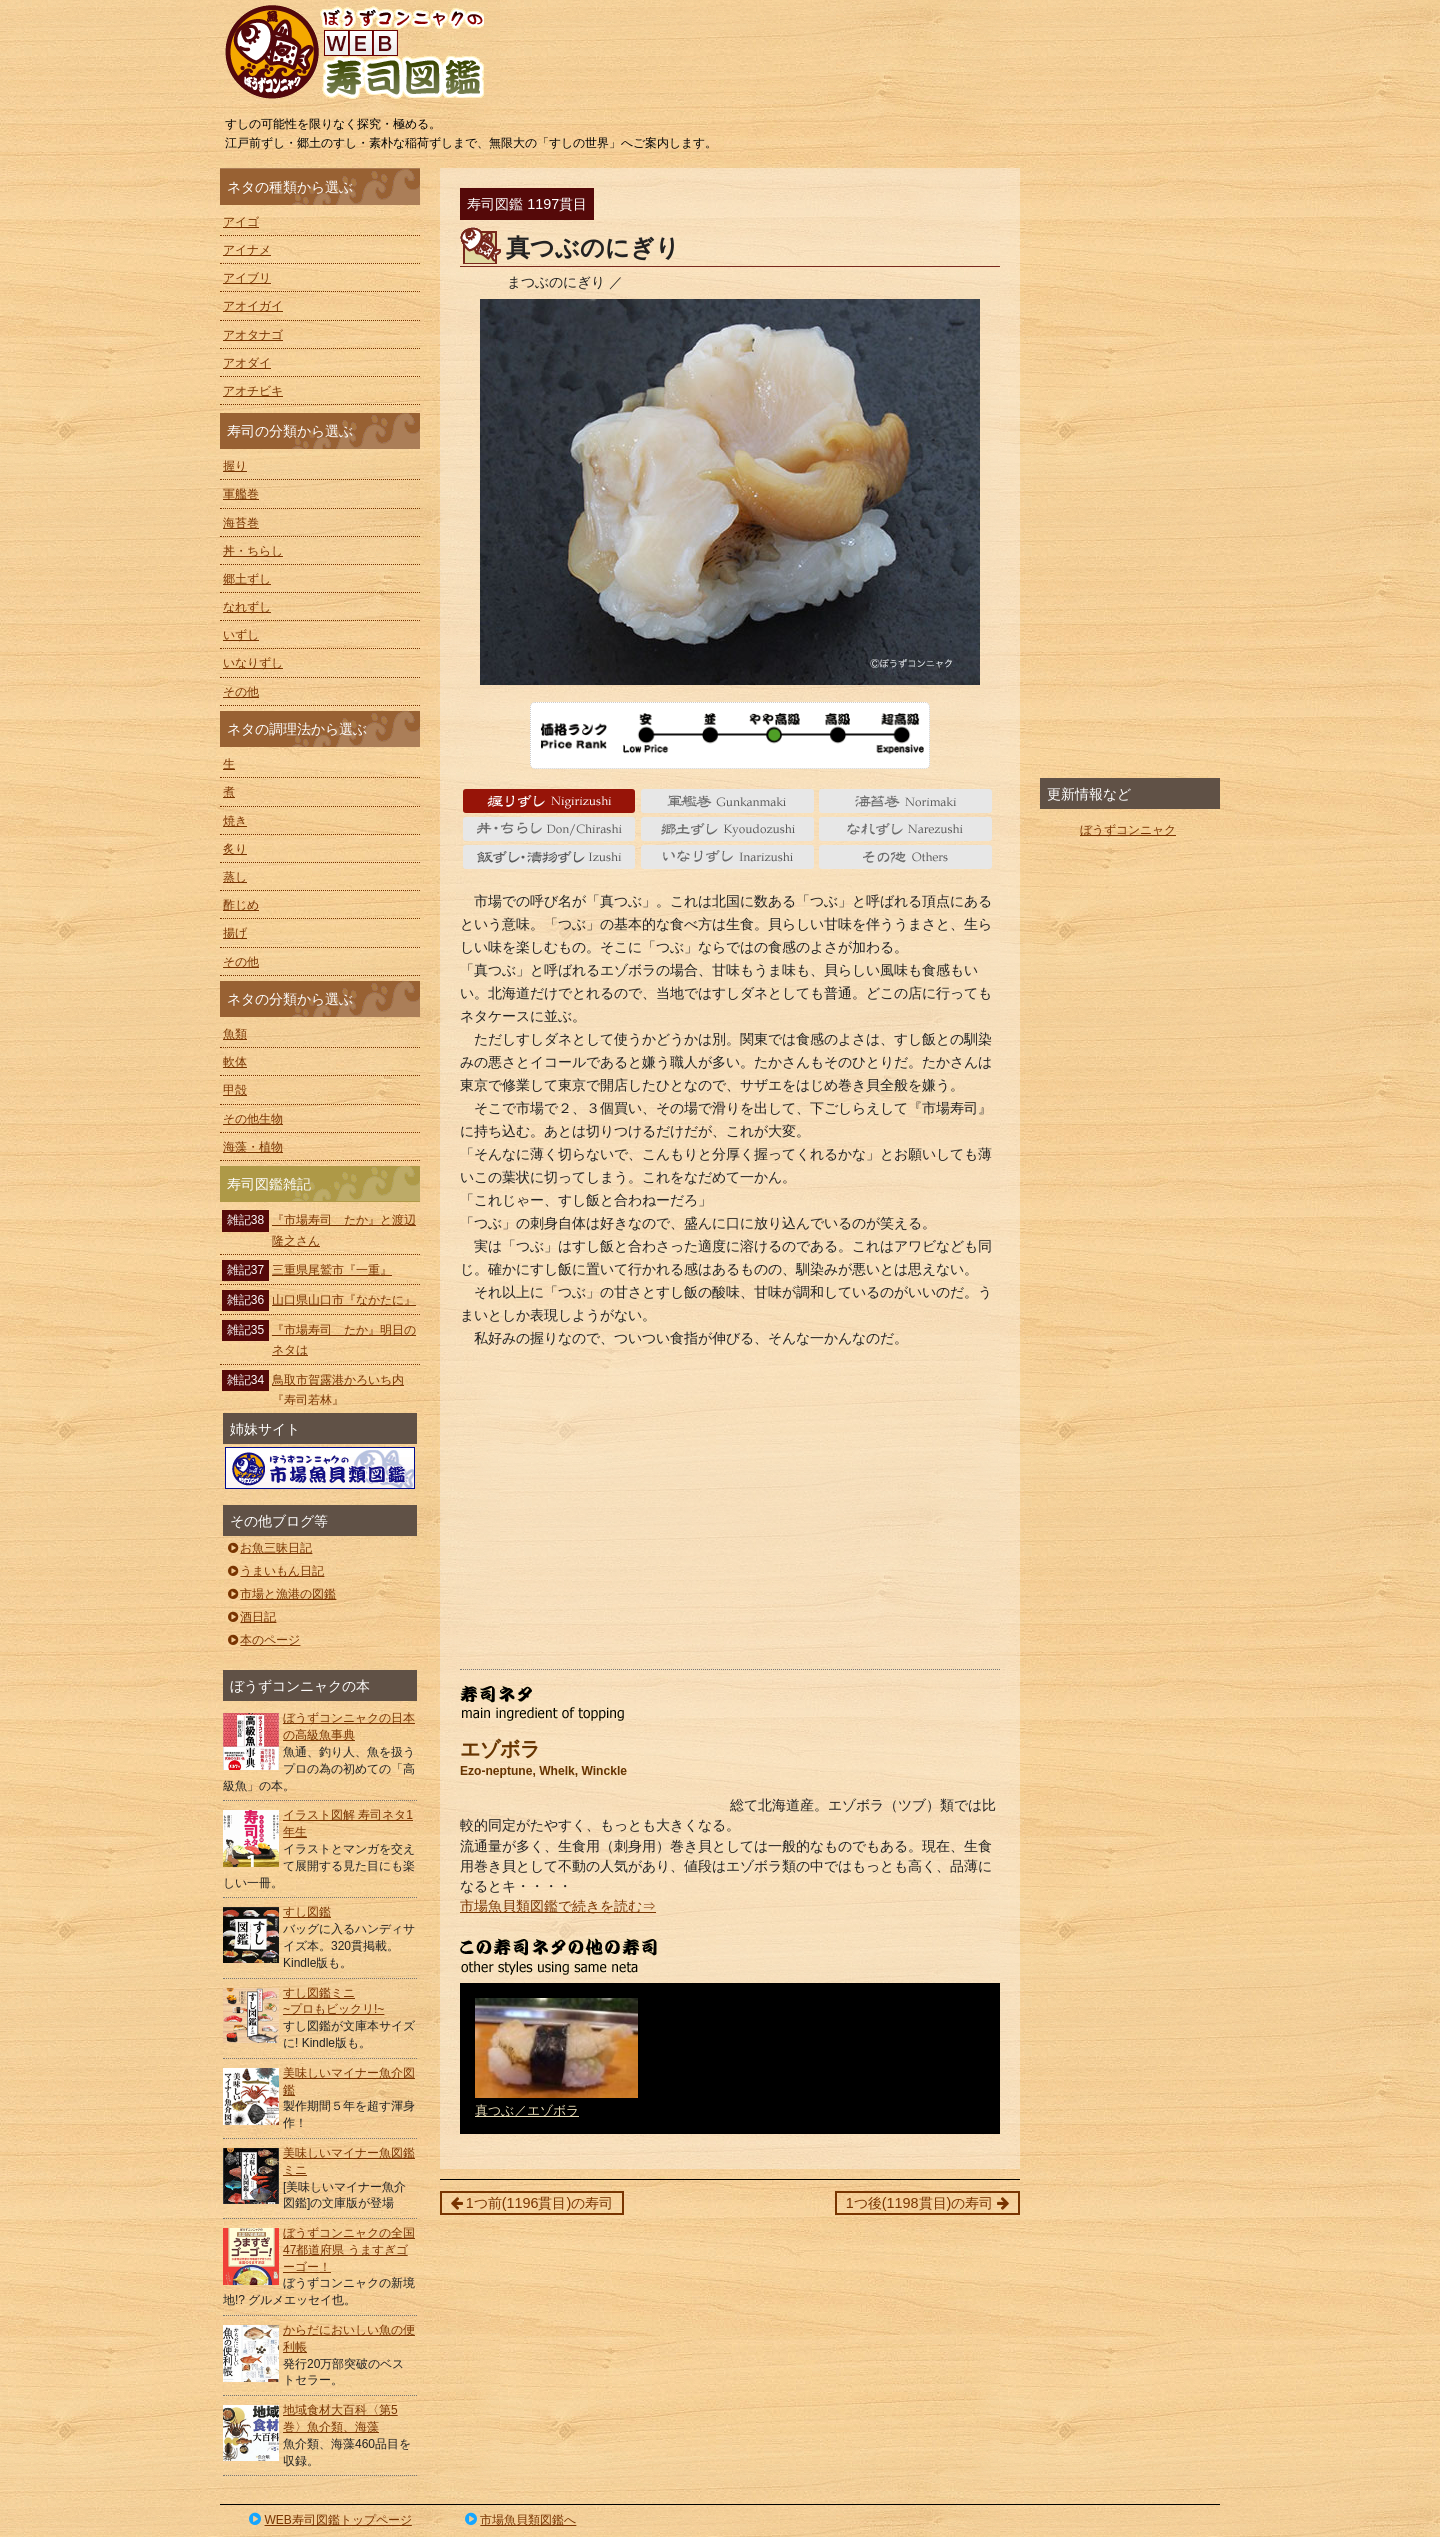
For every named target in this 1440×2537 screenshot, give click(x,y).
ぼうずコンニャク (1128, 830)
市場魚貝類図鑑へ (519, 2520)
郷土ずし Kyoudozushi (727, 829)
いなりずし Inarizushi (727, 857)
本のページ (262, 1640)
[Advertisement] (730, 1509)
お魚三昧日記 (268, 1548)
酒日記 (250, 1617)
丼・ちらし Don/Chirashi (549, 829)
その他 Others (905, 857)
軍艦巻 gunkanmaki (727, 801)
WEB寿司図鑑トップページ (329, 2520)
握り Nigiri (549, 801)
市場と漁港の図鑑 (280, 1594)
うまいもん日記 (274, 1571)
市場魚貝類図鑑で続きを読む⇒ (558, 1906)
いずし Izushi (549, 857)
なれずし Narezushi (905, 829)
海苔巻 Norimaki (905, 801)
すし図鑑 (307, 1912)
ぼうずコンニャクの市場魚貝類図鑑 (320, 1468)
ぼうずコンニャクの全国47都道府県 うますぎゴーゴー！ (349, 2250)
